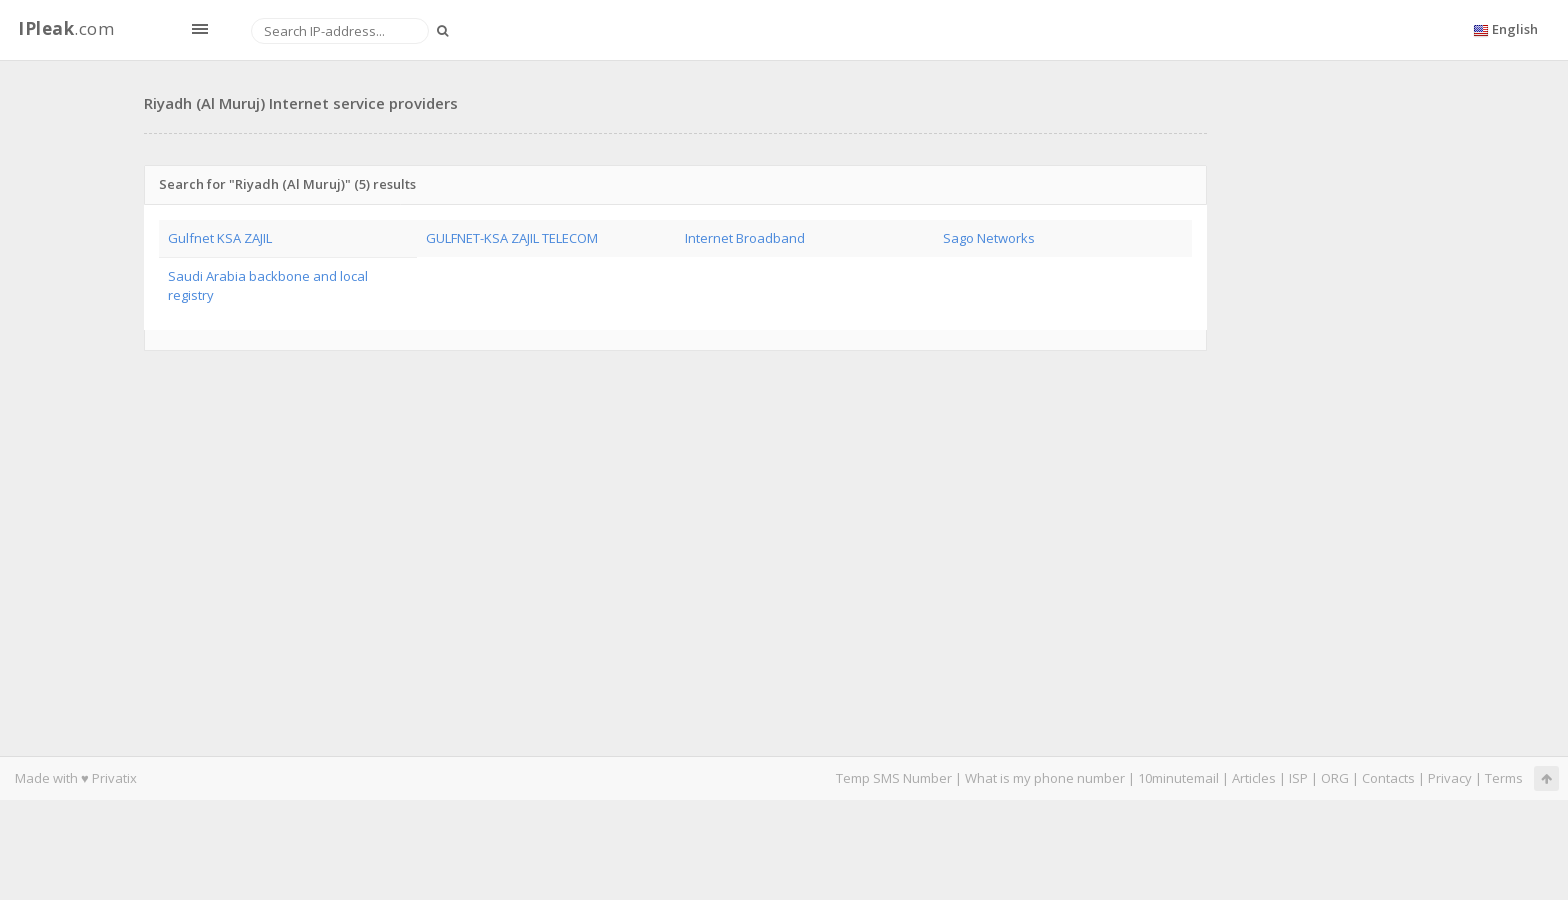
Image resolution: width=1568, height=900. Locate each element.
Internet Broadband (745, 238)
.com (66, 28)
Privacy (1450, 778)
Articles (1254, 778)
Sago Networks (989, 238)
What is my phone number (1045, 778)
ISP (1298, 778)
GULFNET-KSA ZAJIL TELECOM (512, 238)
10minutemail (1178, 778)
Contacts (1388, 778)
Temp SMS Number (894, 778)
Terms (1504, 778)
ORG (1335, 778)
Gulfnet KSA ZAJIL (220, 238)
